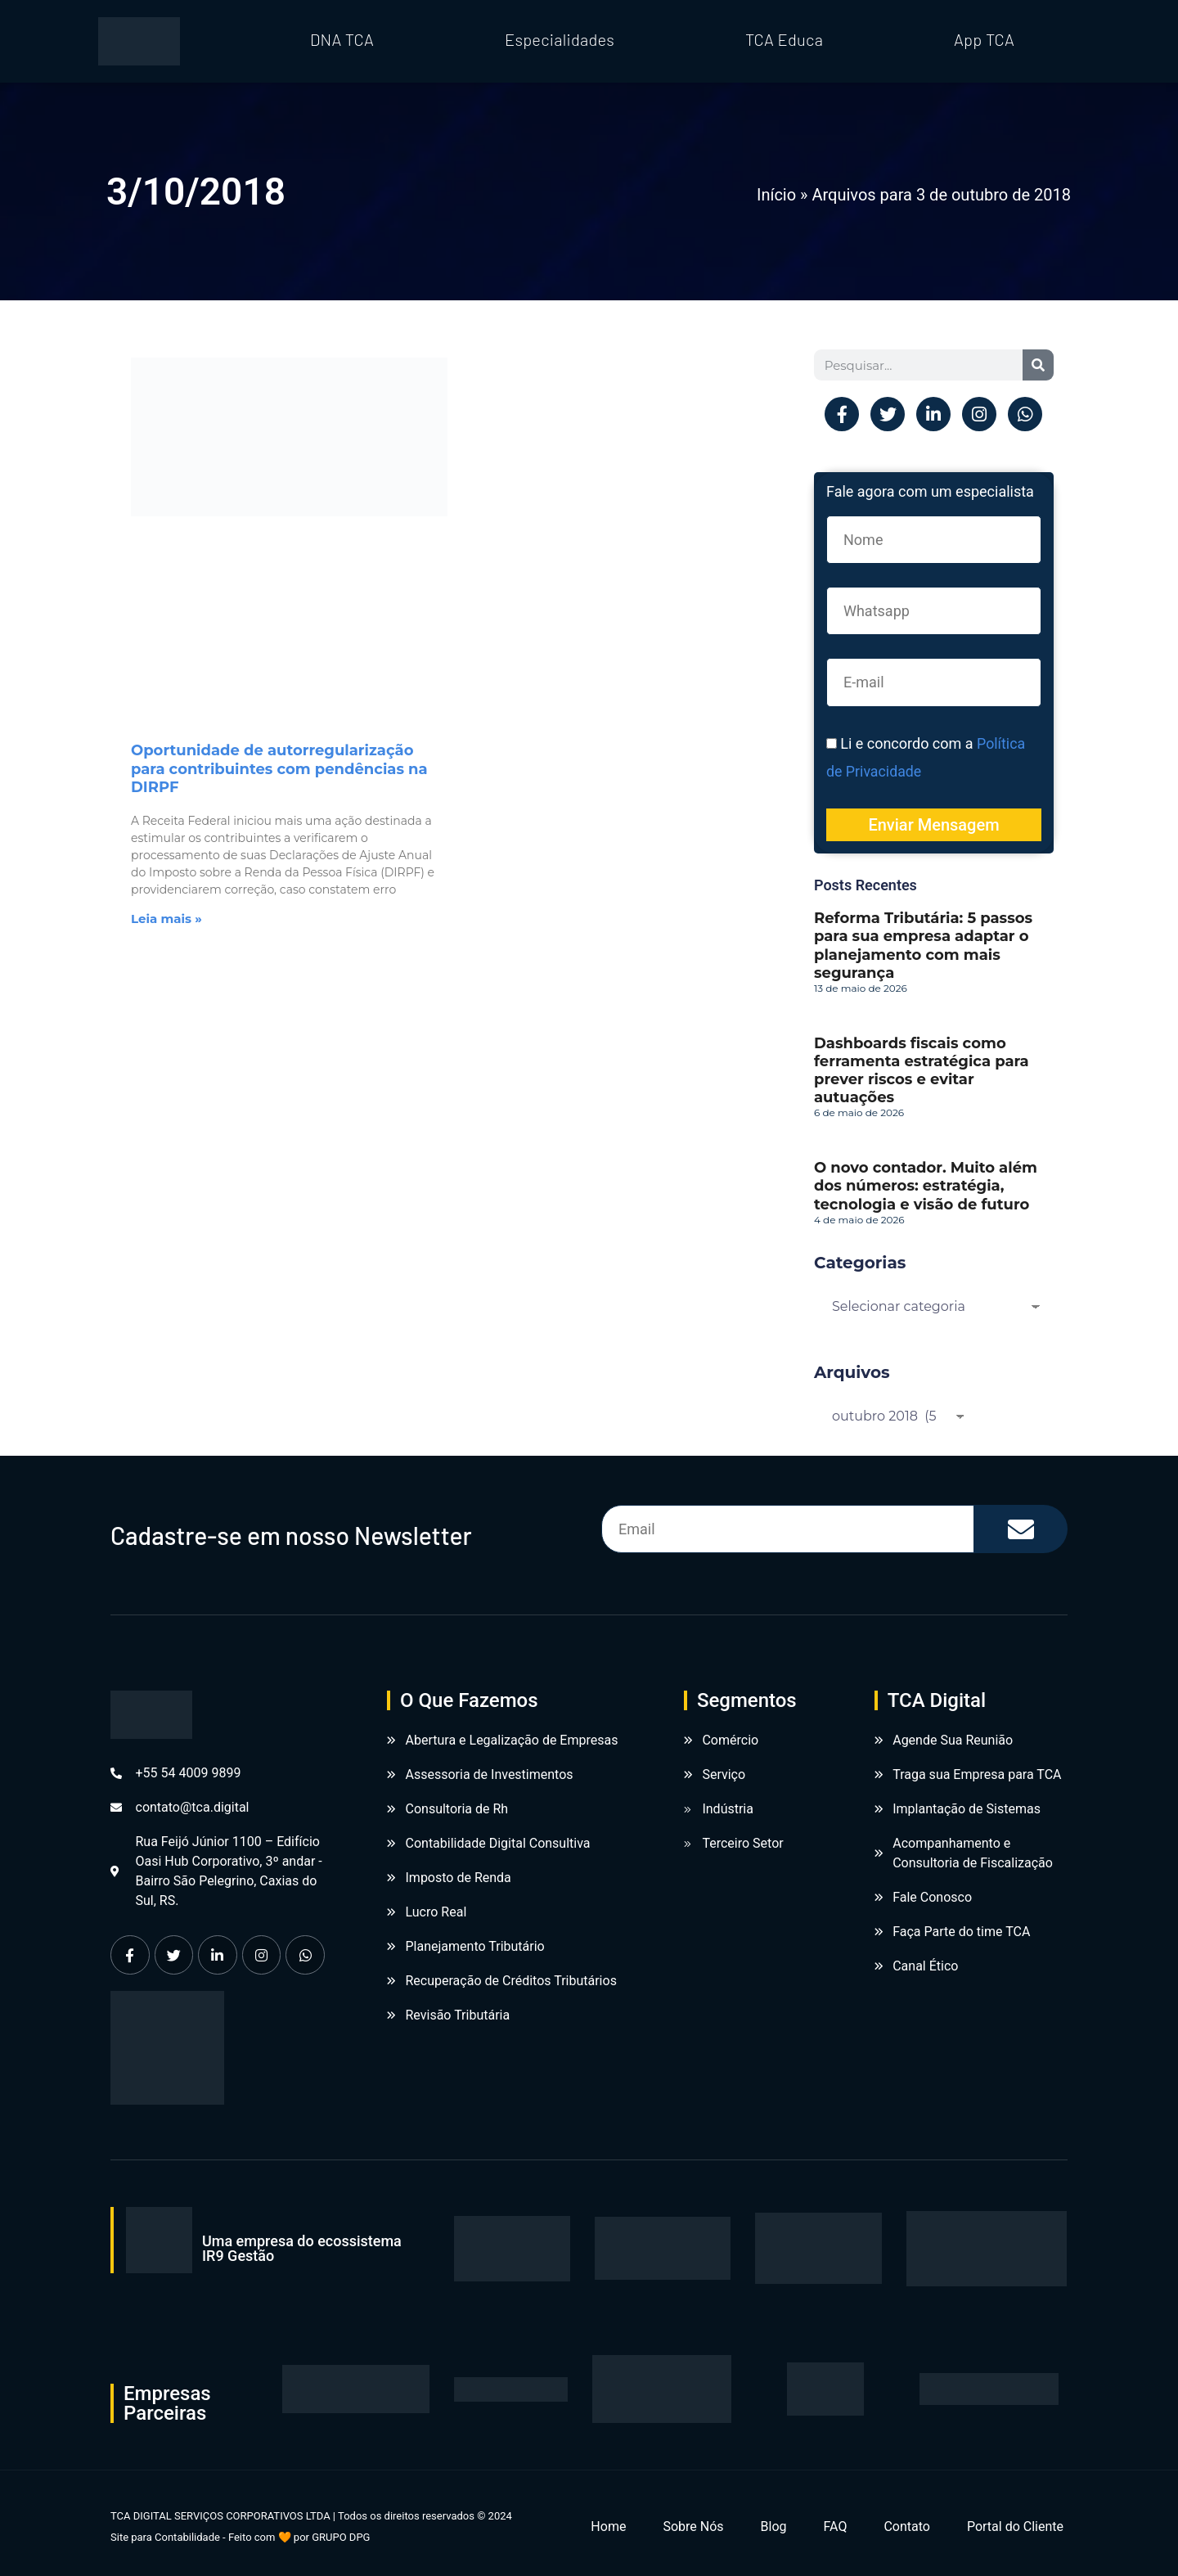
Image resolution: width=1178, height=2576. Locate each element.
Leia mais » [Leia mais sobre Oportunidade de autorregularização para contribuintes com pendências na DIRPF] (166, 918)
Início (776, 195)
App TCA (984, 39)
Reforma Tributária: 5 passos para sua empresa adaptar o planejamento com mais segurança (923, 944)
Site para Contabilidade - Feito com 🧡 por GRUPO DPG (240, 2536)
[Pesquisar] (1038, 365)
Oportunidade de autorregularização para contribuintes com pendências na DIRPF (279, 768)
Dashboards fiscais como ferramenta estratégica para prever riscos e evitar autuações (921, 1069)
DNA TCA (342, 39)
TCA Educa (784, 39)
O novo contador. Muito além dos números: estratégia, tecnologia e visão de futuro (925, 1185)
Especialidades (559, 39)
